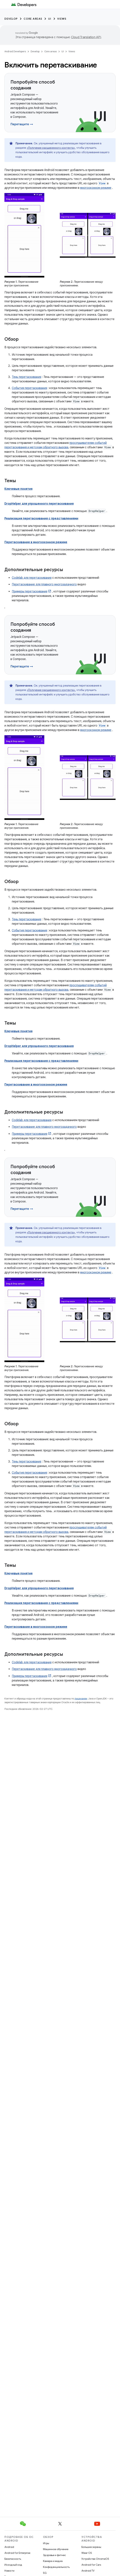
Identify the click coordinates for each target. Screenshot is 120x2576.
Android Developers (15, 51)
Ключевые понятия (18, 489)
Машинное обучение (55, 2549)
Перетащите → (22, 124)
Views (61, 18)
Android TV (88, 2570)
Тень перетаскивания (26, 377)
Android (9, 2547)
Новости (9, 2570)
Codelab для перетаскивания (32, 578)
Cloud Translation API (86, 37)
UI (49, 18)
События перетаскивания (29, 388)
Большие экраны (91, 2547)
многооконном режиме (95, 188)
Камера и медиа (53, 2561)
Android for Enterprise (17, 2553)
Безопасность (12, 2558)
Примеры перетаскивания (29, 591)
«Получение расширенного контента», (51, 147)
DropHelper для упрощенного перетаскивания (39, 504)
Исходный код (13, 2564)
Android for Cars (91, 2564)
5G (45, 2573)
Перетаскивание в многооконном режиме (35, 542)
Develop (11, 18)
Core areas (33, 18)
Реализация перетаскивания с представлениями (41, 518)
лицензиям (81, 1698)
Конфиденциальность (56, 2567)
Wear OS (86, 2553)
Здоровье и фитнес (54, 2555)
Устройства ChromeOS (95, 2558)
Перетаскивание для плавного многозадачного (44, 584)
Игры (46, 2543)
